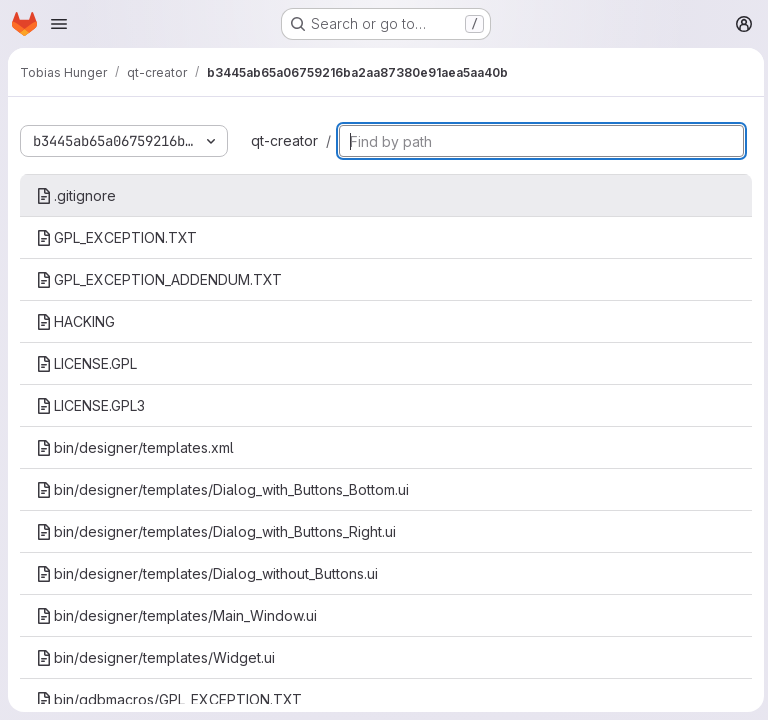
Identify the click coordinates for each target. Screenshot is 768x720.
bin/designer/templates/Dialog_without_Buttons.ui (207, 573)
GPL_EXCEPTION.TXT (116, 237)
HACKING (75, 321)
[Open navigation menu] (59, 24)
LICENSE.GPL (86, 363)
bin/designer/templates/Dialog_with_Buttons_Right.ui (216, 531)
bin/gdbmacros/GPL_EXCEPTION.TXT (169, 699)
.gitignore (76, 195)
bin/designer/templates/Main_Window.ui (176, 615)
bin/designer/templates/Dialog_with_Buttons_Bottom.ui (222, 489)
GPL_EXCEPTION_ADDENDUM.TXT (159, 279)
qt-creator (284, 140)
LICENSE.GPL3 (90, 405)
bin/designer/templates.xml (135, 447)
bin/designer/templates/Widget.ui (155, 657)
